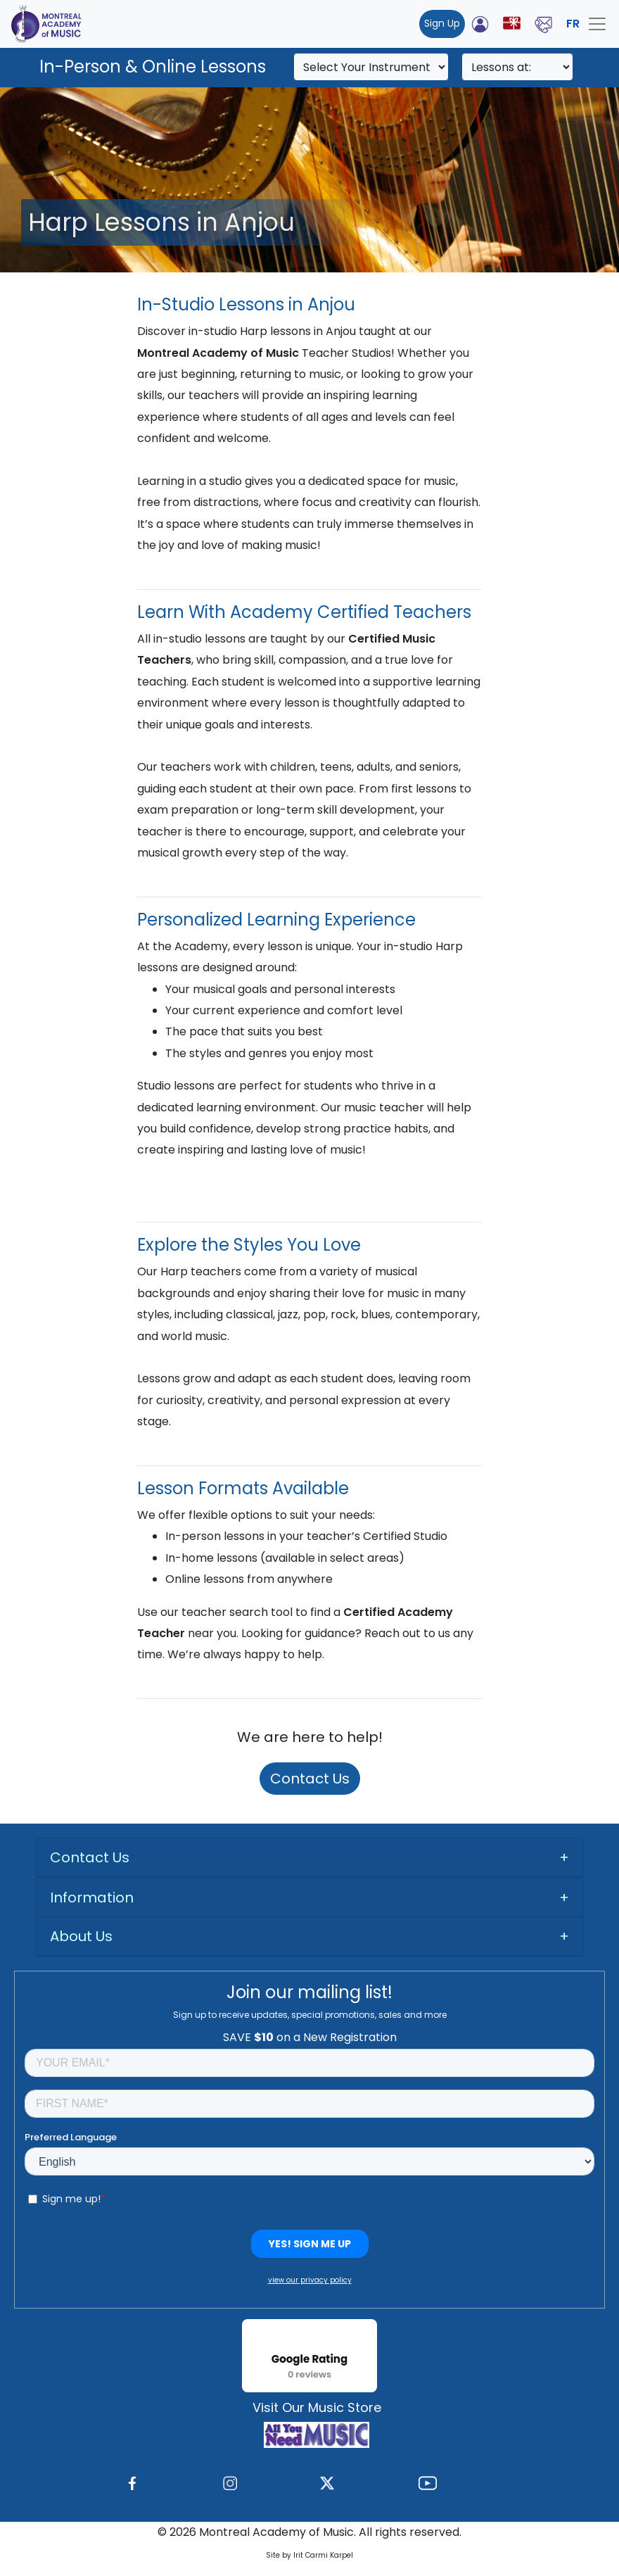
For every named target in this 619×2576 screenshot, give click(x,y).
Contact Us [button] (89, 1857)
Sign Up (442, 23)
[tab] (309, 1857)
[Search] (371, 66)
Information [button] (92, 1897)
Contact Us (310, 1778)
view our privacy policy (310, 2280)
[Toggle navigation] (597, 24)
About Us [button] (81, 1936)
